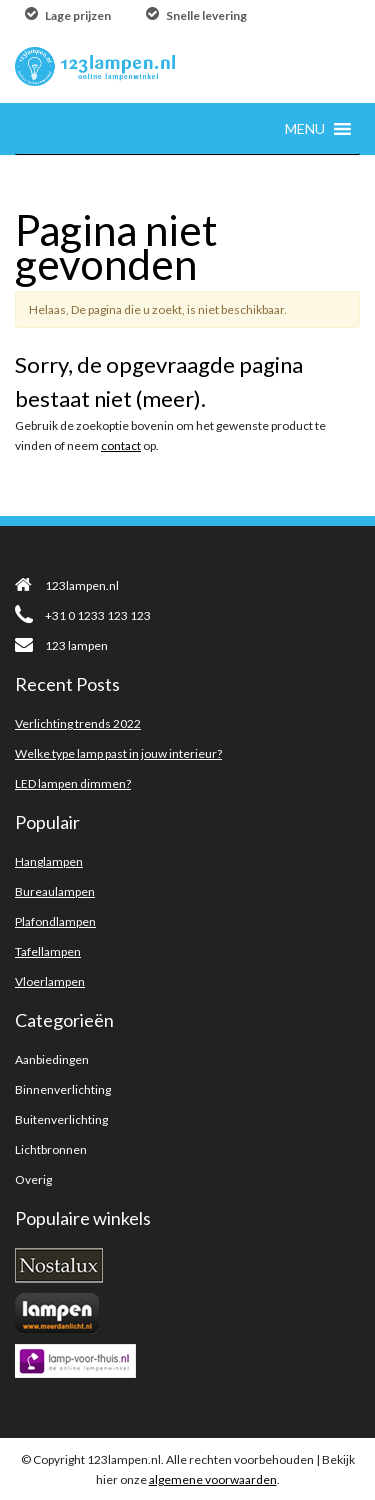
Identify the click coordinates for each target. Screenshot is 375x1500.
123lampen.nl (67, 585)
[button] (305, 128)
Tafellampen (48, 951)
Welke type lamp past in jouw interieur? (118, 753)
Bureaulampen (55, 891)
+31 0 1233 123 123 (83, 615)
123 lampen (61, 645)
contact (121, 445)
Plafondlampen (55, 921)
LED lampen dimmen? (73, 783)
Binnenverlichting (63, 1089)
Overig (33, 1179)
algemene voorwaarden (213, 1479)
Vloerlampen (50, 981)
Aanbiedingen (52, 1059)
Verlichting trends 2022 (78, 723)
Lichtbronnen (51, 1149)
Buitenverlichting (61, 1119)
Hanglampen (49, 861)
